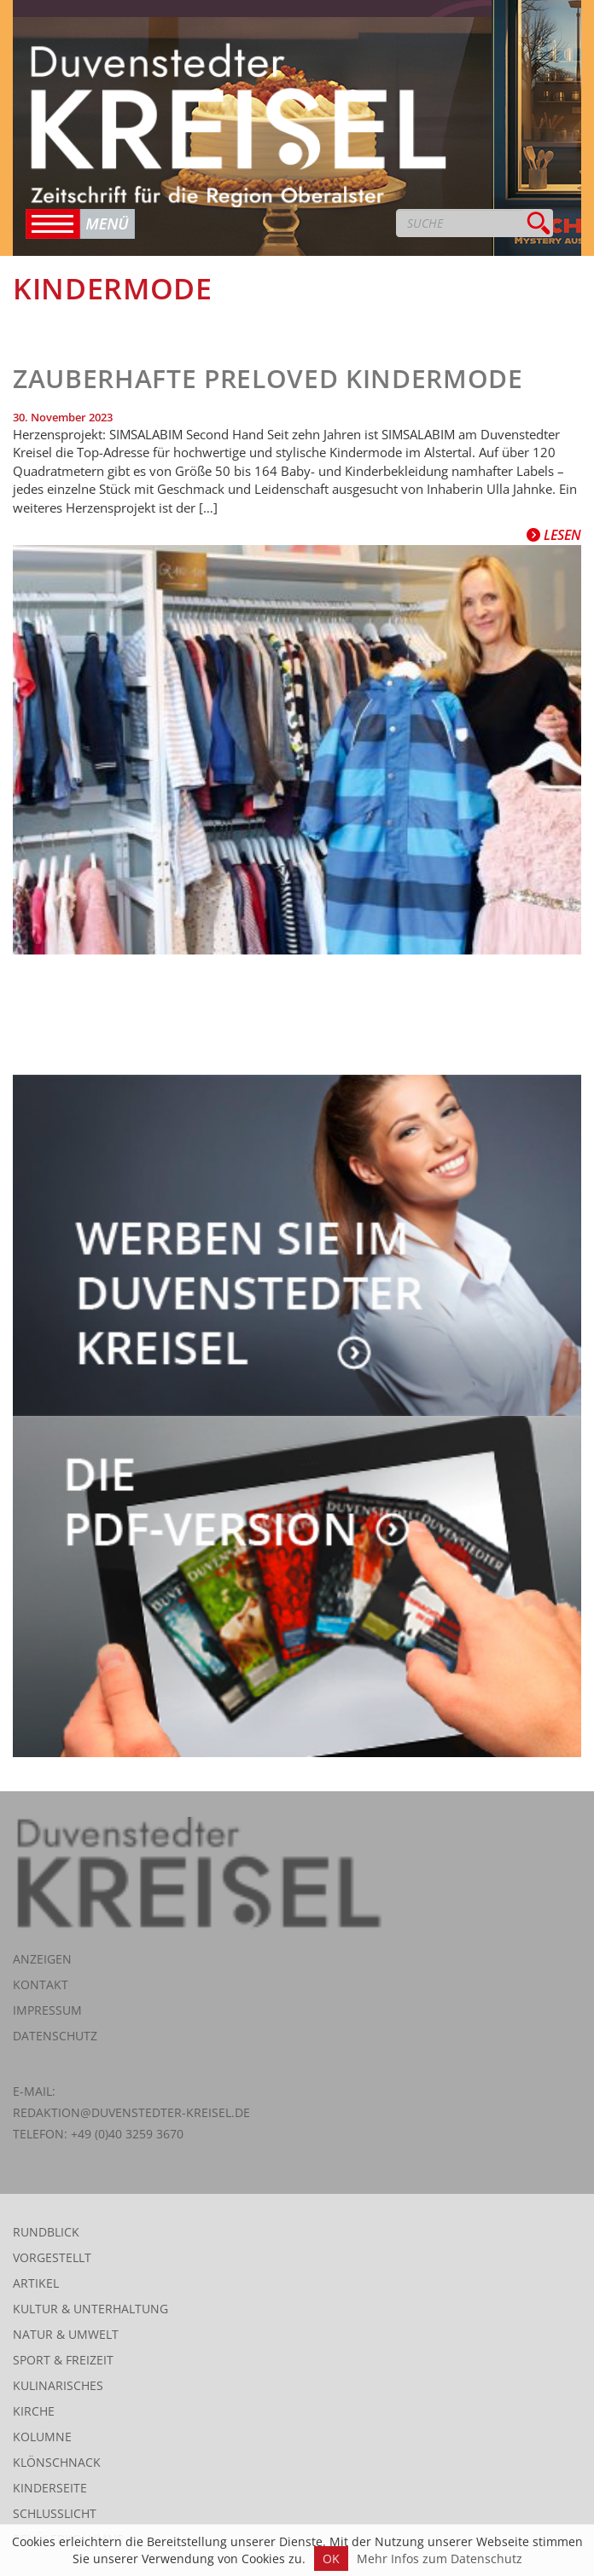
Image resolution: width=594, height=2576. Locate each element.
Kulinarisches (58, 2385)
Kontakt (40, 1984)
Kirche (34, 2411)
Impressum (47, 2010)
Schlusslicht (54, 2513)
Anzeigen (42, 1959)
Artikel (36, 2283)
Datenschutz (55, 2036)
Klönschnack (57, 2462)
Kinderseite (50, 2488)
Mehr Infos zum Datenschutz (439, 2558)
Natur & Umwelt (66, 2334)
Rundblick (46, 2232)
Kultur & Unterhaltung (90, 2308)
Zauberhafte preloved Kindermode (268, 378)
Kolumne (42, 2436)
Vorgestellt (52, 2257)
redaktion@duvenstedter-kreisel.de (131, 2112)
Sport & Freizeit (63, 2360)
